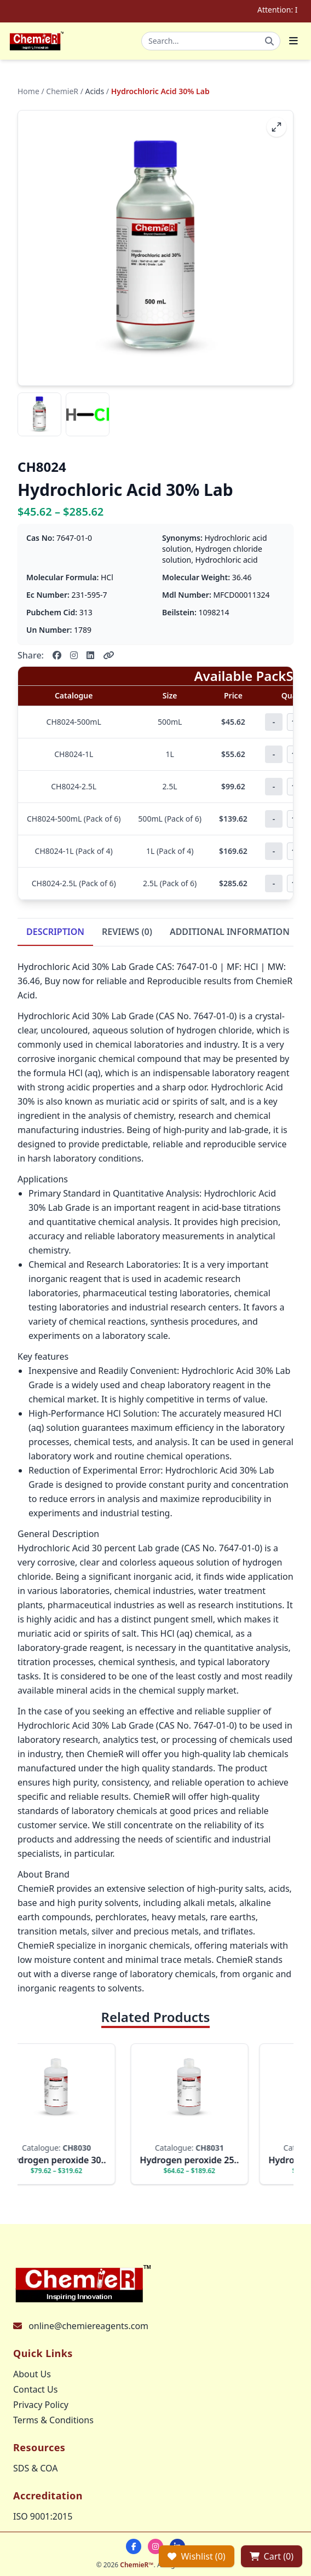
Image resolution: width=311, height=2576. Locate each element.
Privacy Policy (40, 2405)
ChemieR (62, 91)
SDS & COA (35, 2468)
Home (28, 91)
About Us (32, 2374)
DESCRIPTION (55, 932)
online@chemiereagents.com (88, 2326)
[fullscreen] (276, 127)
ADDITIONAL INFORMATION (230, 932)
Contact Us (35, 2389)
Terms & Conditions (53, 2420)
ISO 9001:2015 (42, 2516)
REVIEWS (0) (127, 932)
